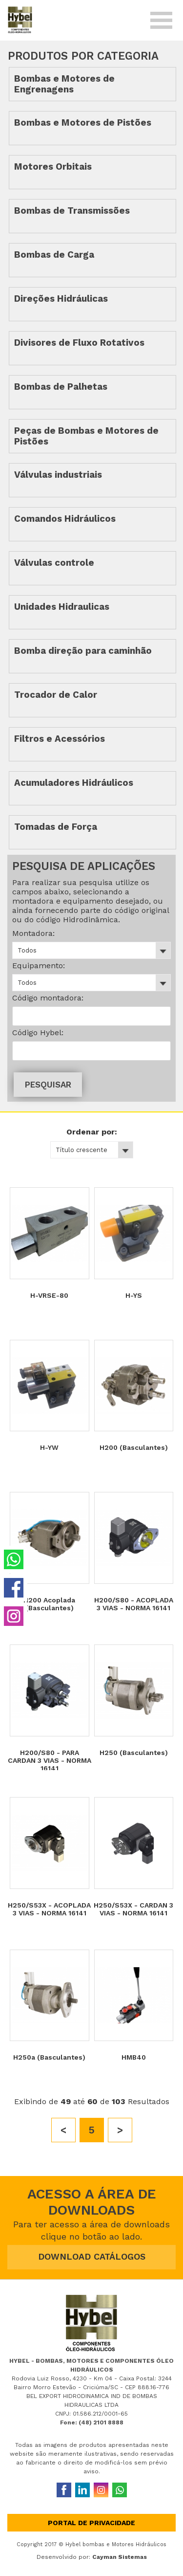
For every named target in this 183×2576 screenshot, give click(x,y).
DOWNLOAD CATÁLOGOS (91, 2256)
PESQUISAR (48, 1084)
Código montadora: (47, 997)
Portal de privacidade (91, 2523)
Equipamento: (38, 965)
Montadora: (33, 933)
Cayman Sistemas (119, 2557)
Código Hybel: (37, 1032)
